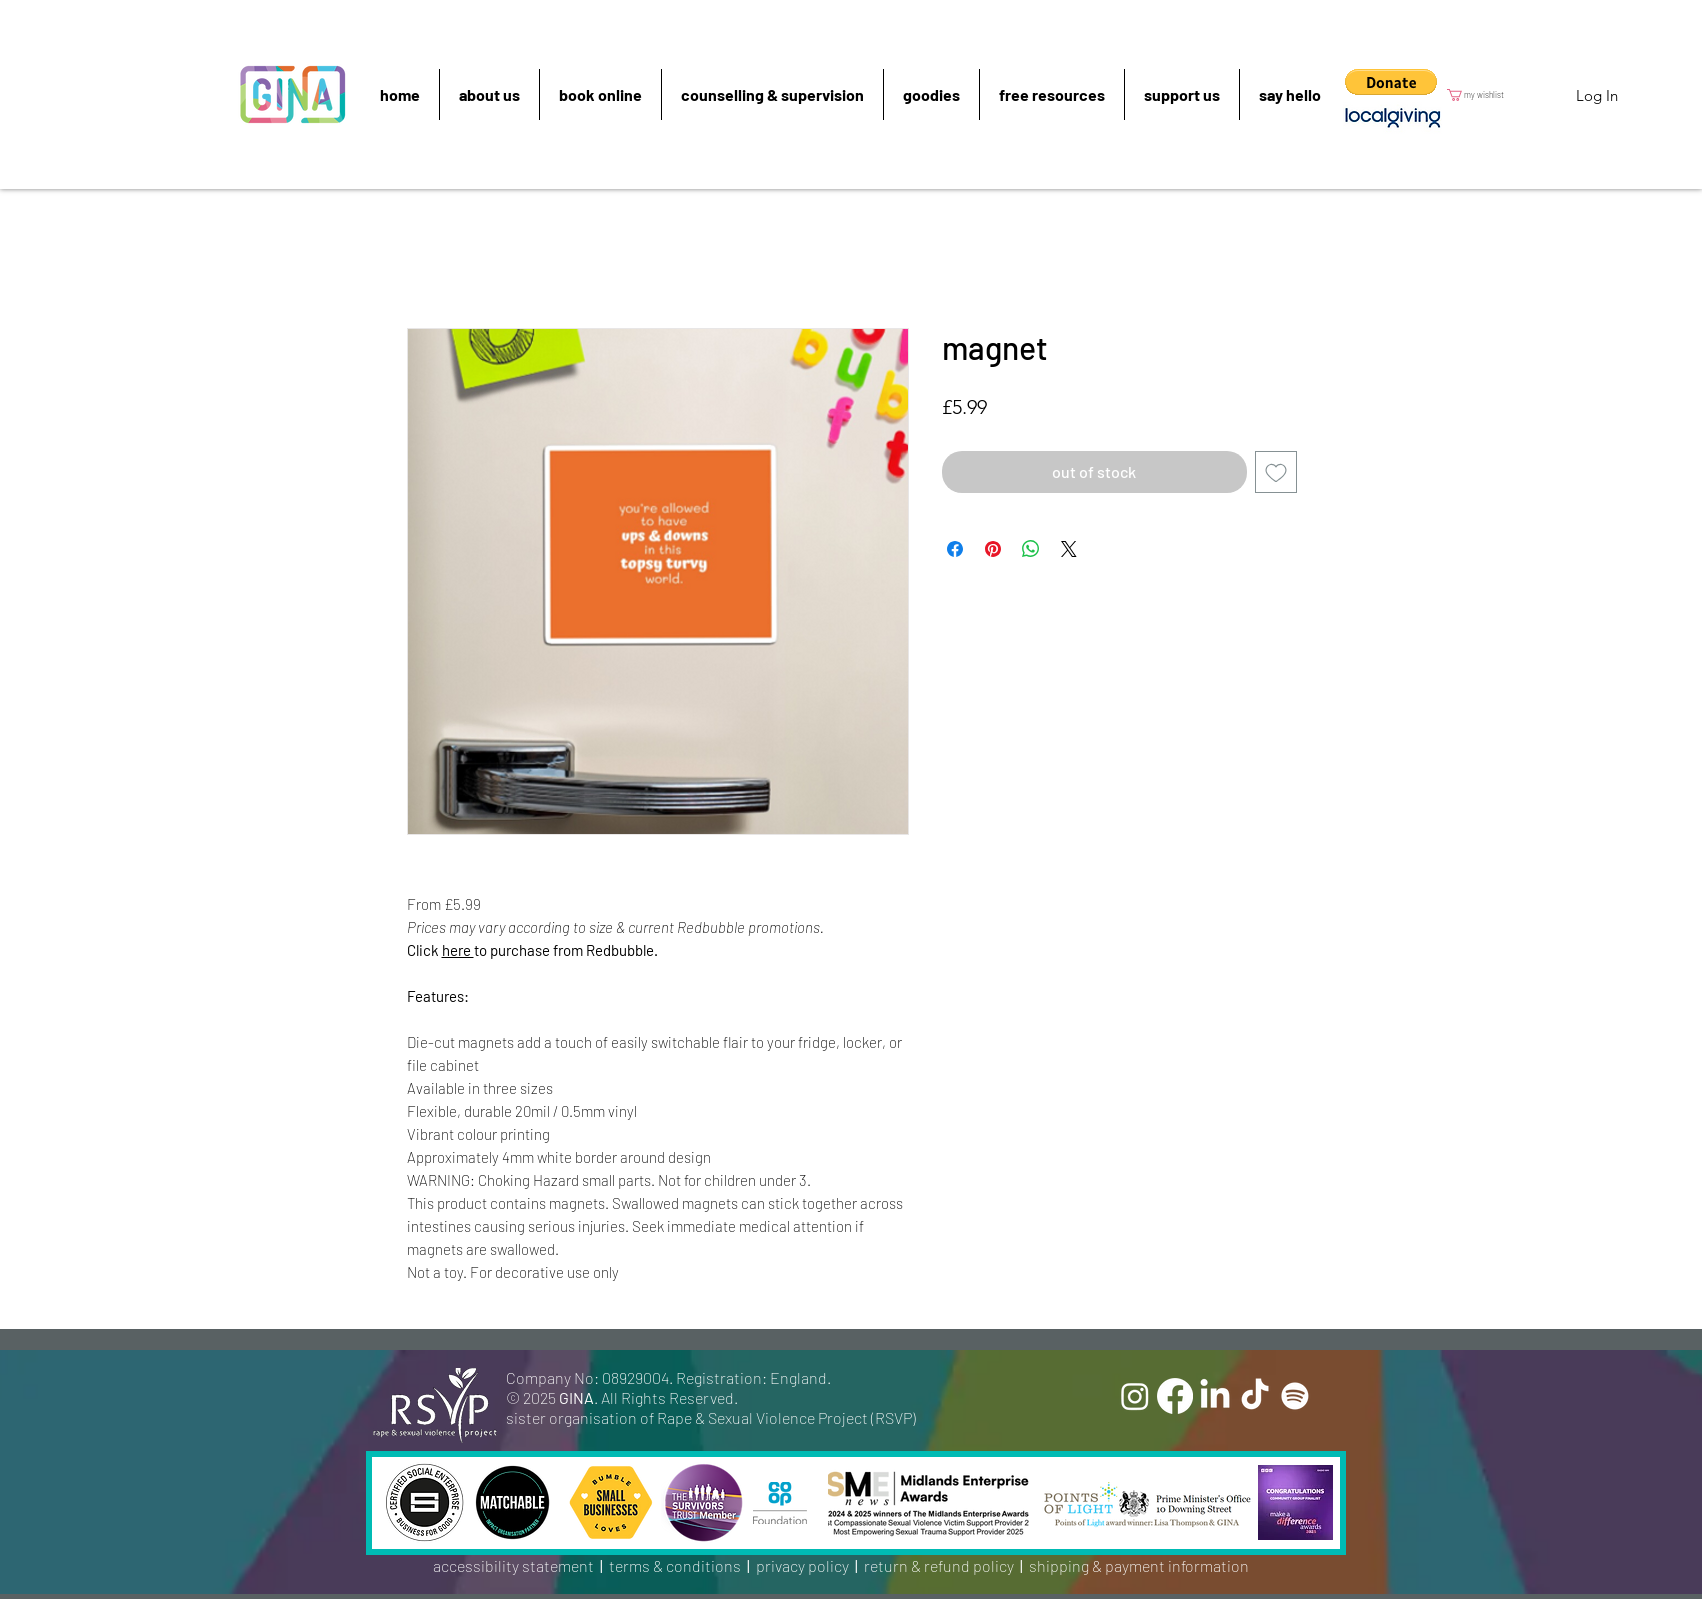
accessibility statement (513, 1565)
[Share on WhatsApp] (1031, 549)
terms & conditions (675, 1565)
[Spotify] (1295, 1396)
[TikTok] (1255, 1396)
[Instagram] (1135, 1396)
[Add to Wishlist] (1276, 472)
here (458, 950)
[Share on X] (1069, 549)
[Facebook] (1175, 1396)
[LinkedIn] (1215, 1396)
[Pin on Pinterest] (993, 549)
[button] (1391, 82)
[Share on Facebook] (955, 549)
